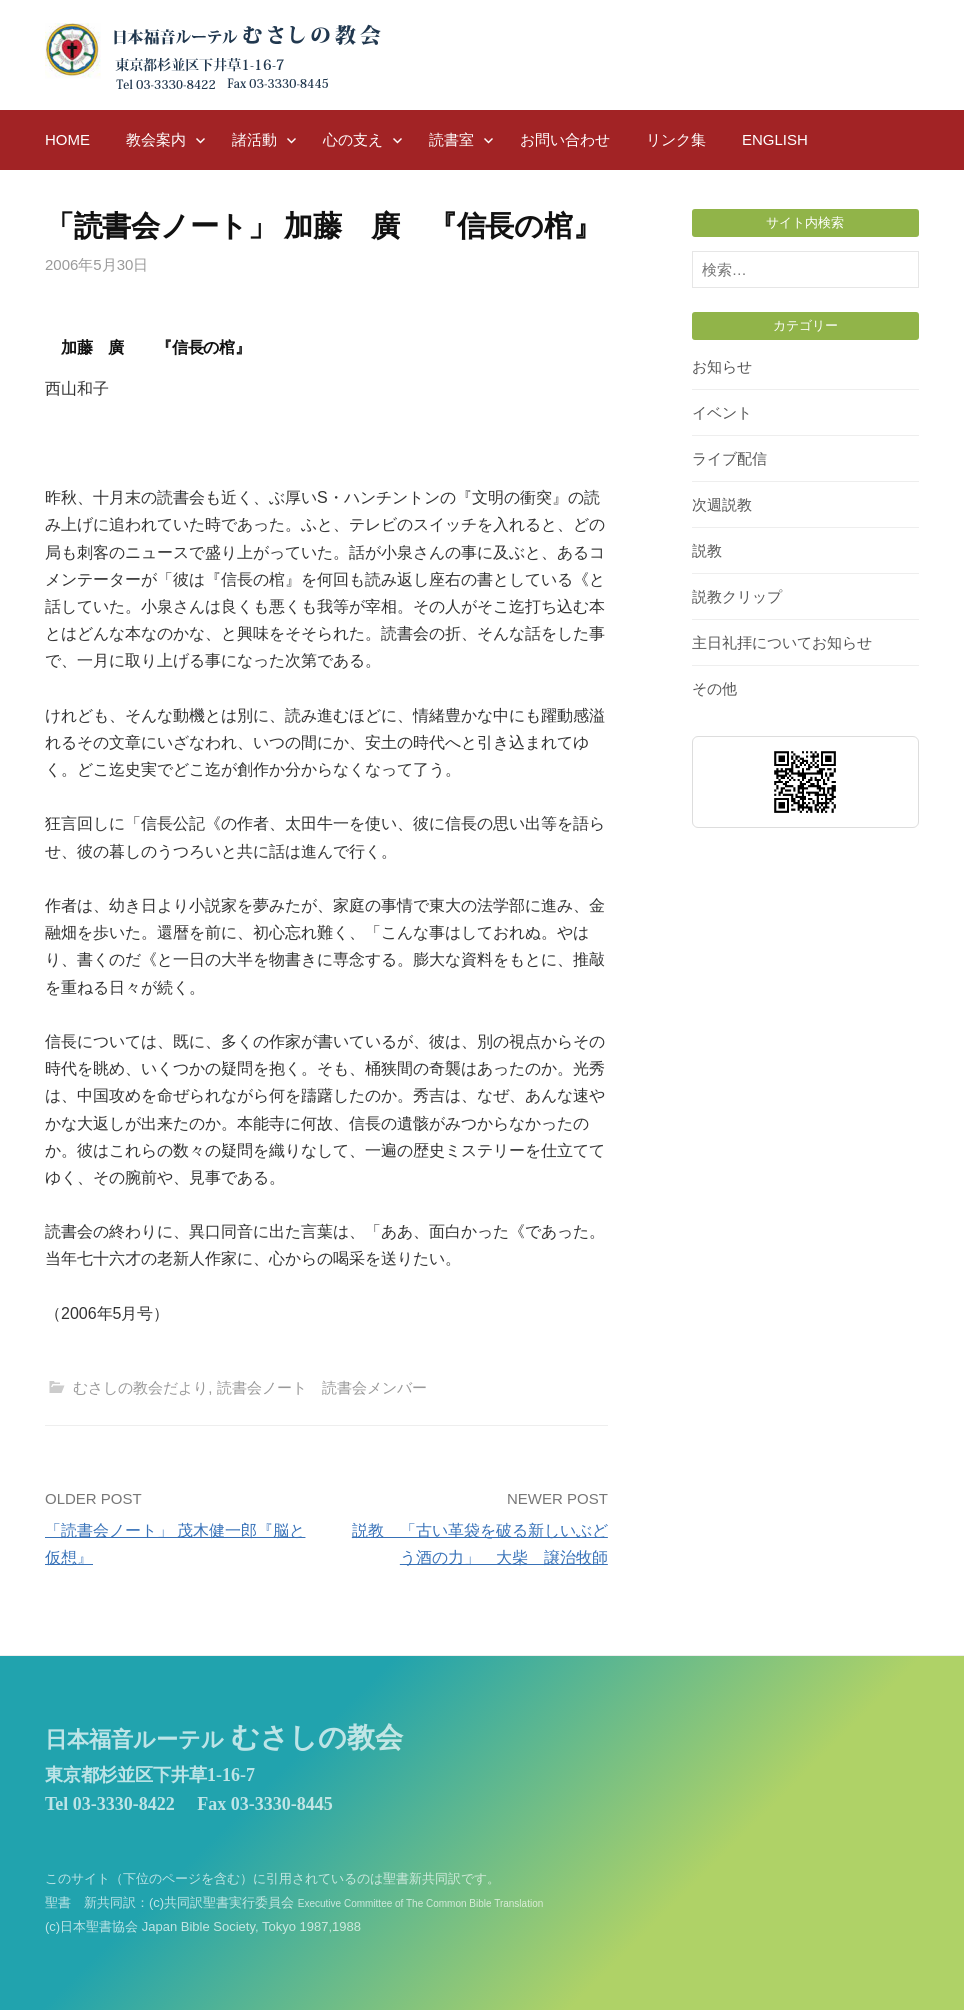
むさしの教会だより (140, 1387)
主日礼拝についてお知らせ (782, 642)
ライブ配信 (729, 458)
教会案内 (156, 139)
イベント (722, 412)
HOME (67, 139)
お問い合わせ (565, 139)
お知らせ (722, 366)
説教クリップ (737, 596)
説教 (707, 550)
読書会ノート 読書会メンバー (322, 1387)
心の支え (353, 139)
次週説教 (722, 504)
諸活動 (254, 139)
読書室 (451, 139)
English (775, 139)
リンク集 (676, 139)
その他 (714, 688)
